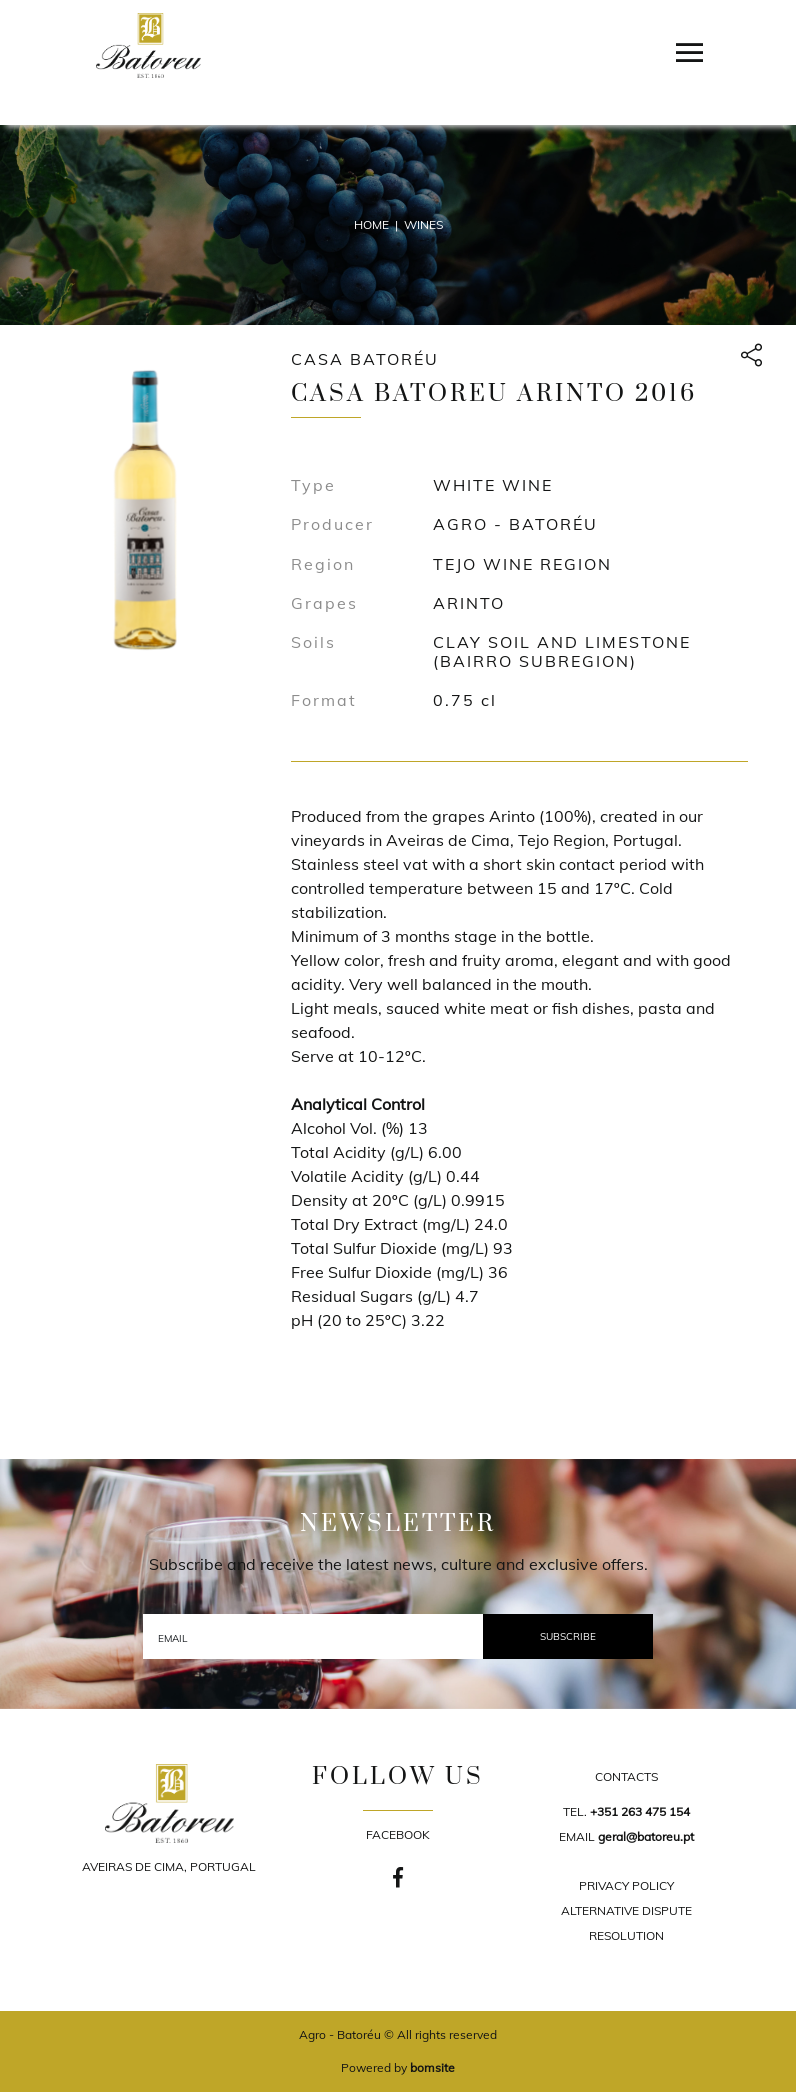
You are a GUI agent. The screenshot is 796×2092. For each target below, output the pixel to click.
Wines (423, 224)
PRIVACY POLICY (626, 1885)
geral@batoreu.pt (646, 1836)
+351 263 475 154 (640, 1811)
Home (371, 224)
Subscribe (568, 1636)
